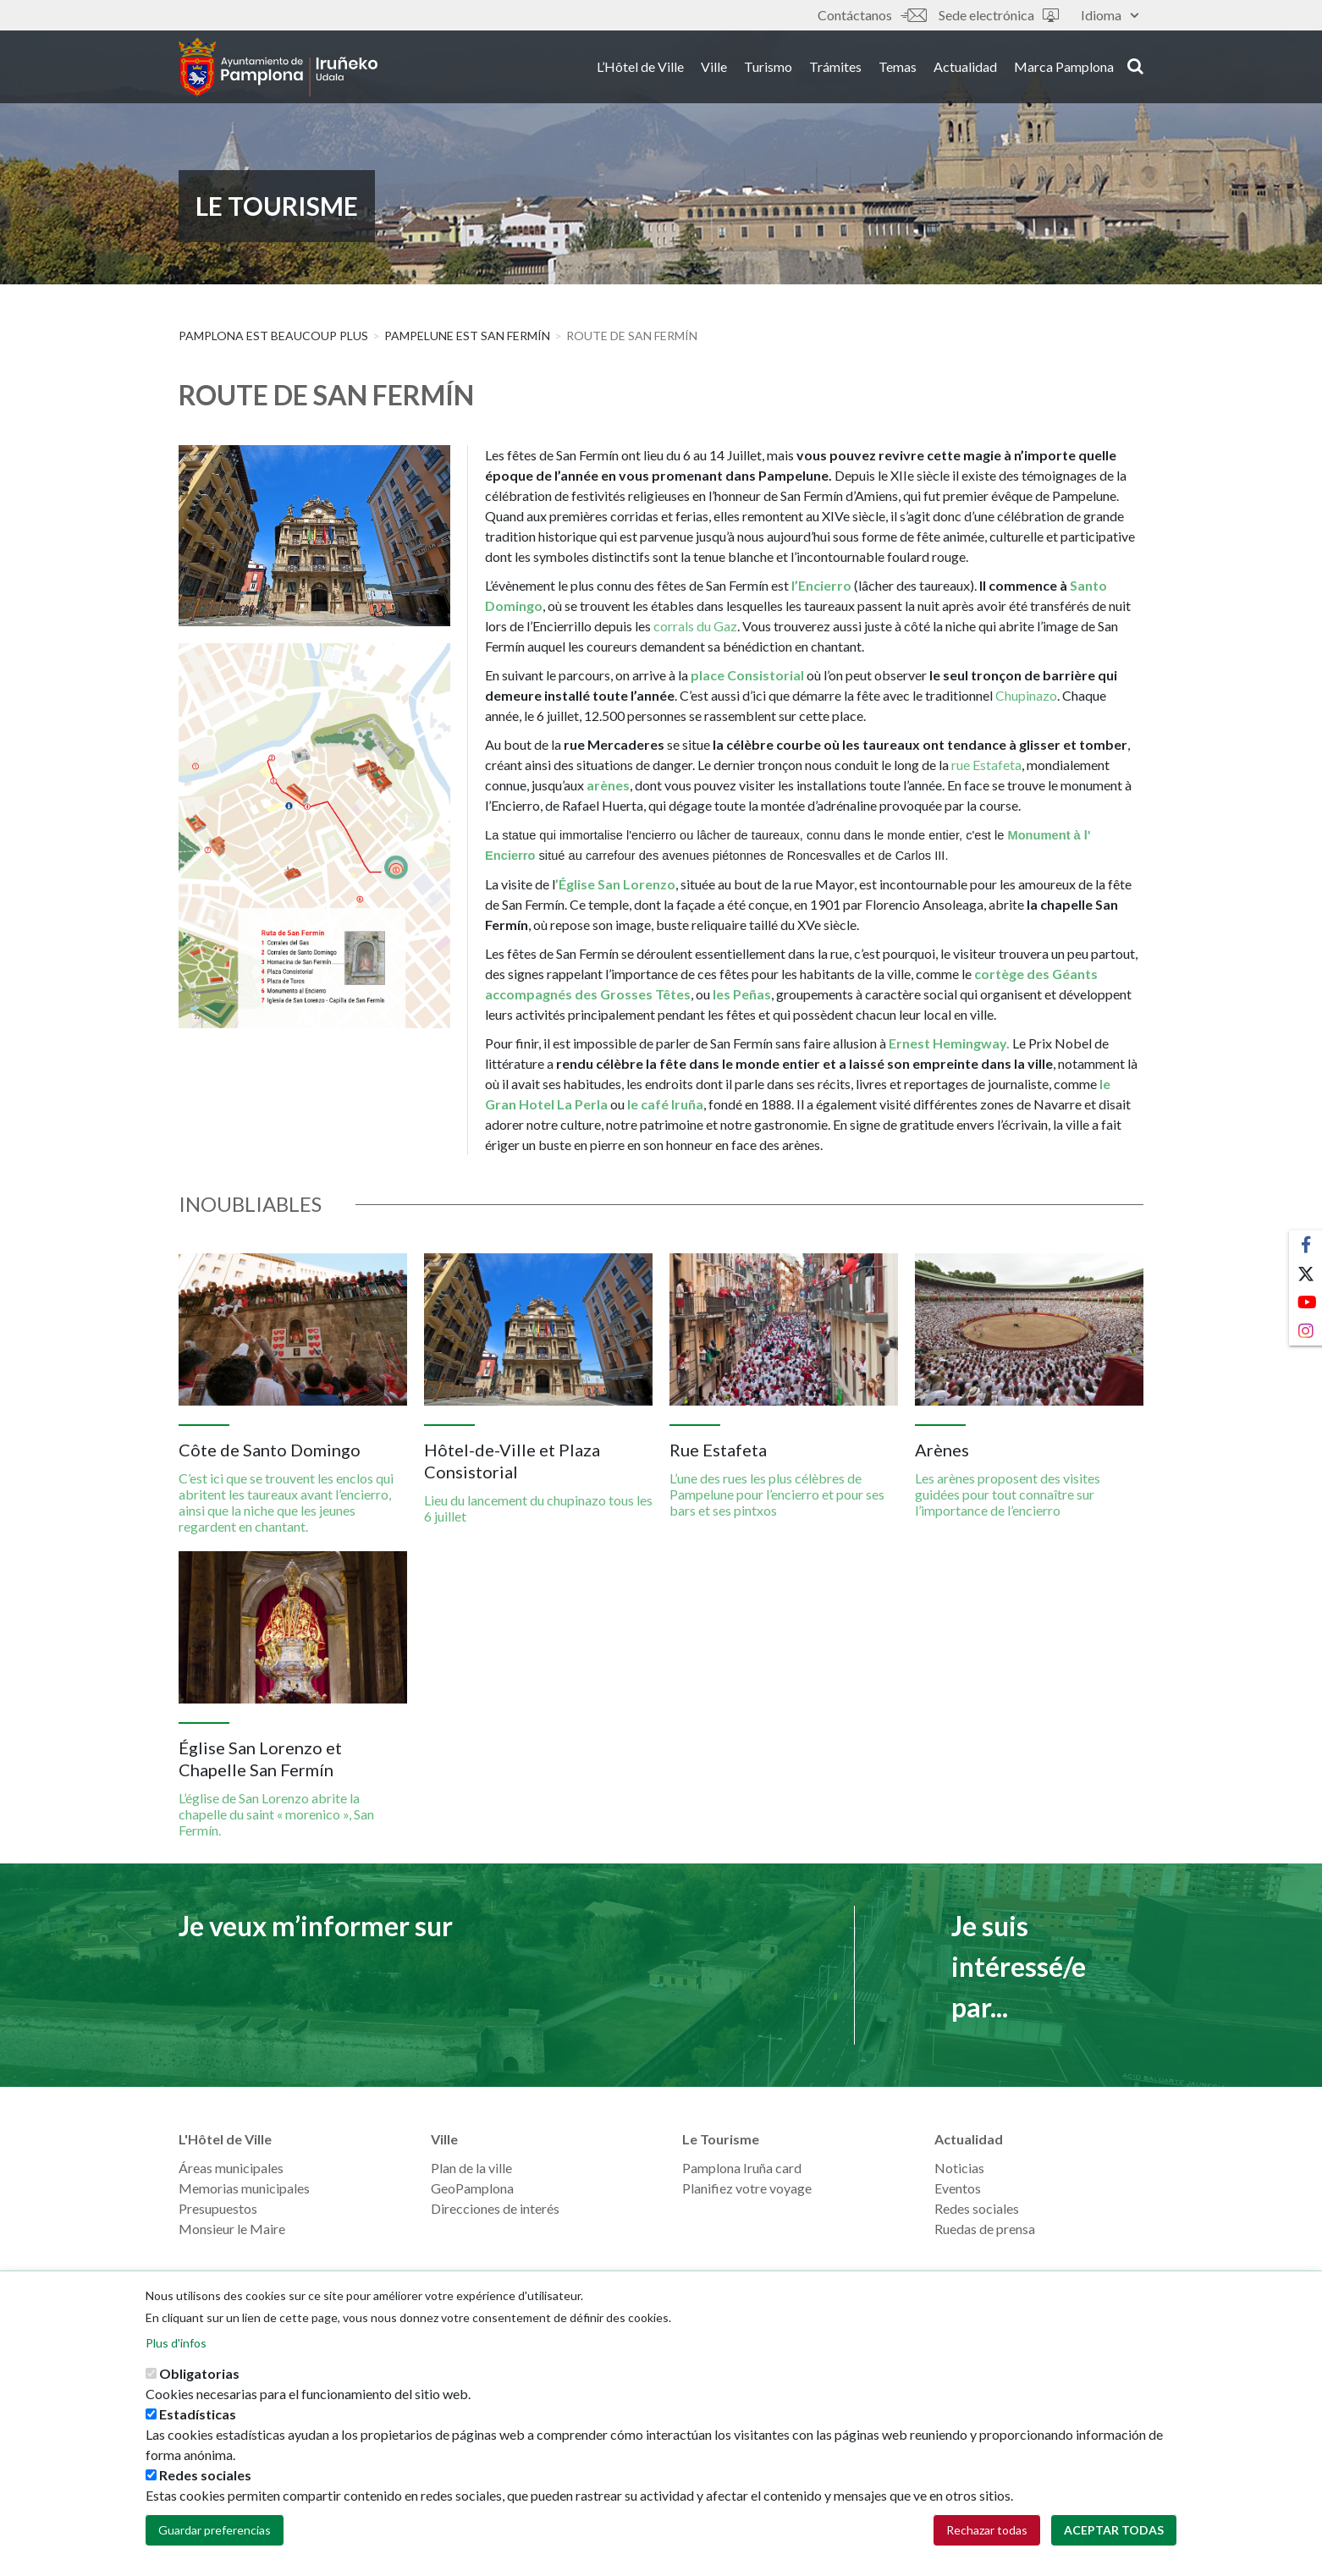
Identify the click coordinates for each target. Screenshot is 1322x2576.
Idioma (1109, 15)
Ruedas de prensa (984, 2229)
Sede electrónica (999, 15)
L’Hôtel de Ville (640, 66)
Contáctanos (872, 15)
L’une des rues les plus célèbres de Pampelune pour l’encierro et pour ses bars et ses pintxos (776, 1494)
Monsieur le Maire (232, 2229)
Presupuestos (218, 2208)
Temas (898, 66)
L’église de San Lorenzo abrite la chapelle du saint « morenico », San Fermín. (276, 1814)
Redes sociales (976, 2208)
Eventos (957, 2188)
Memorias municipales (244, 2188)
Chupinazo (1026, 695)
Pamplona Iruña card (741, 2168)
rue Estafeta (986, 765)
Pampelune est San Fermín (467, 335)
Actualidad (965, 66)
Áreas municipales (231, 2168)
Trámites (835, 66)
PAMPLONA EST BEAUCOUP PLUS (273, 335)
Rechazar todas (986, 2538)
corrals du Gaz (695, 626)
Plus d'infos (176, 2351)
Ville (714, 66)
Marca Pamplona (1064, 66)
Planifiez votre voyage (747, 2188)
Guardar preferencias (214, 2538)
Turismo (768, 66)
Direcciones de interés (495, 2208)
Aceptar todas (1114, 2538)
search (1135, 65)
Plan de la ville (471, 2168)
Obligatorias (199, 2382)
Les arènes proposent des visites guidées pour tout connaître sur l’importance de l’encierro (1007, 1494)
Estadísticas (197, 2422)
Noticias (959, 2168)
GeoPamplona (472, 2188)
